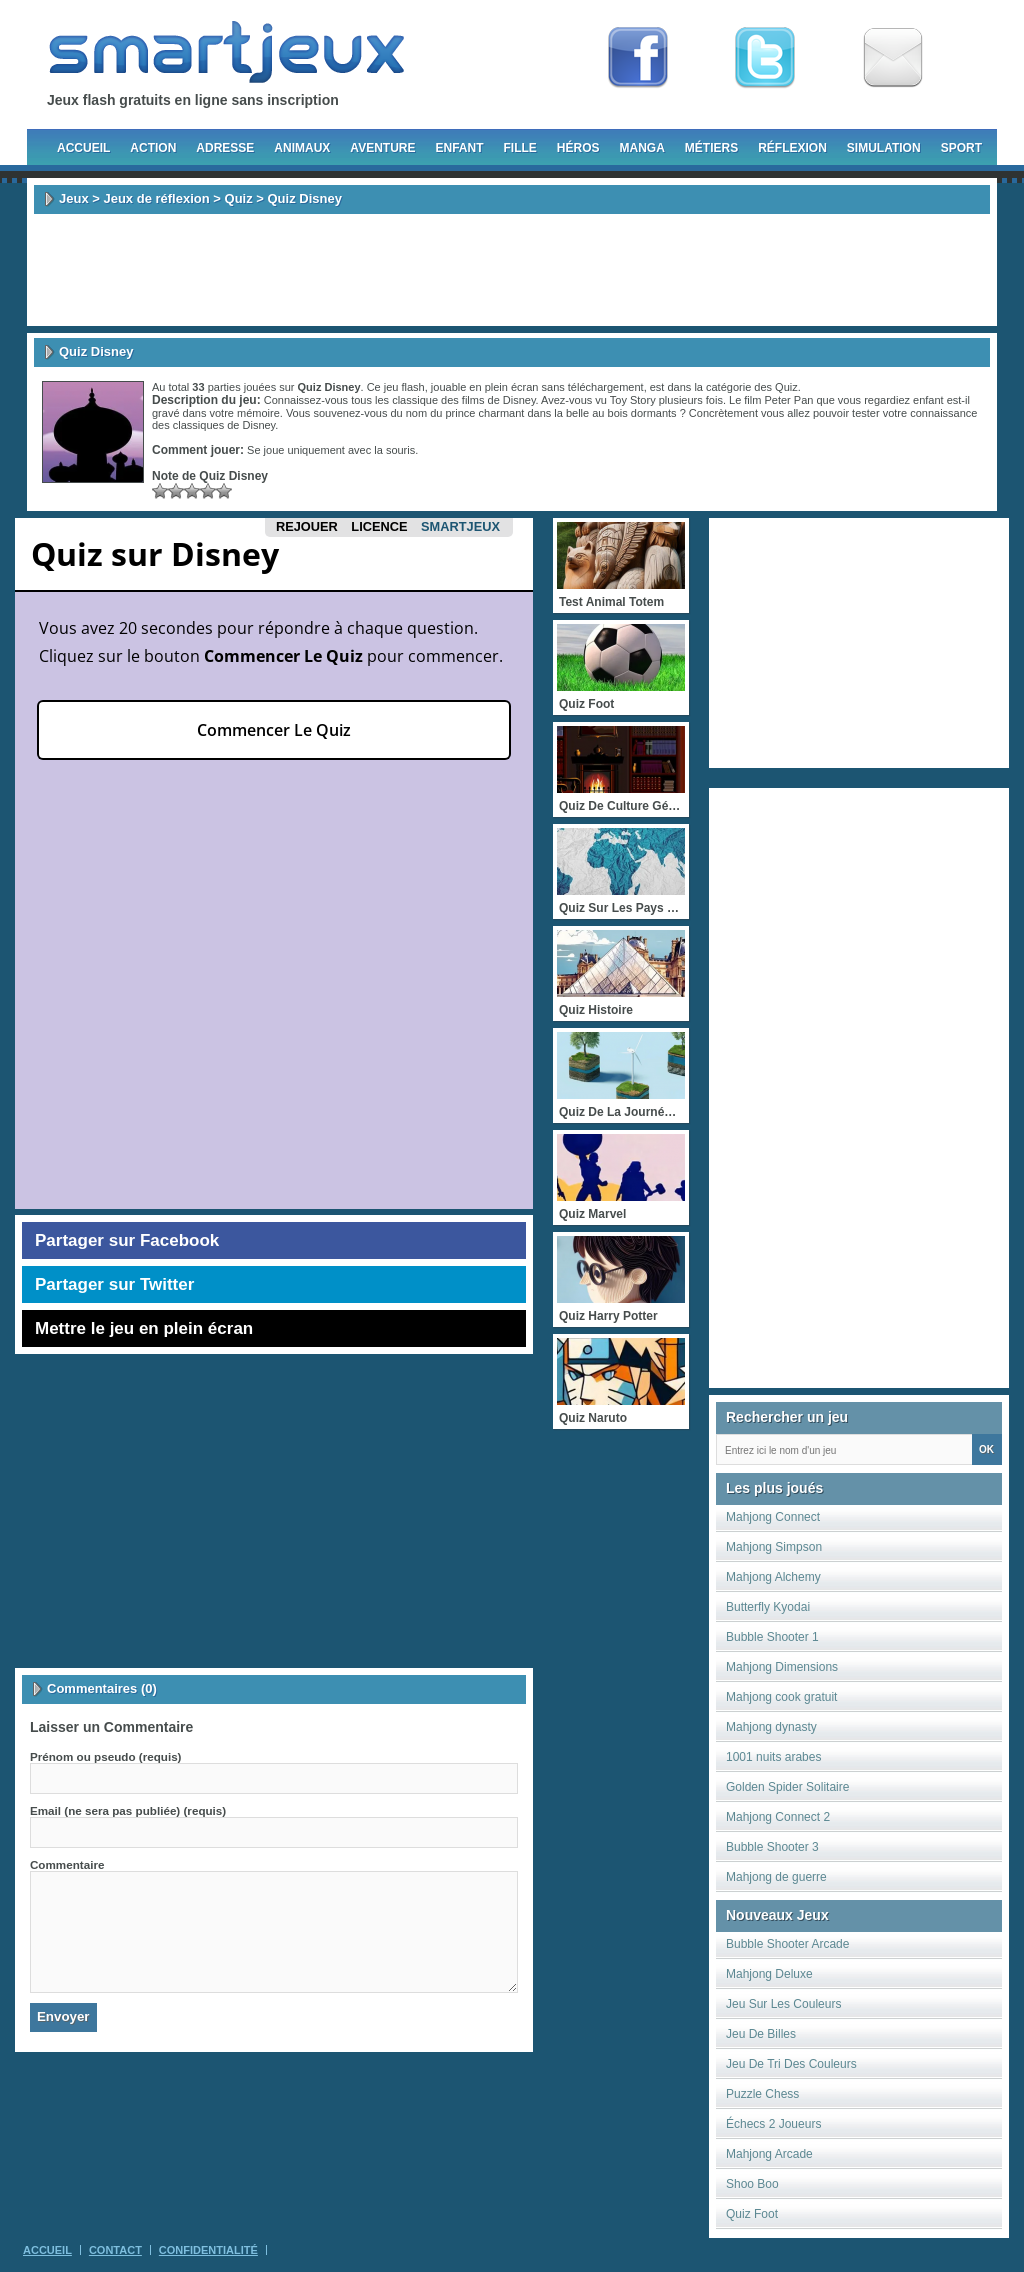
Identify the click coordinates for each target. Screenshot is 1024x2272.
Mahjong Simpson (774, 1547)
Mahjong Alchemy (773, 1577)
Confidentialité (208, 2250)
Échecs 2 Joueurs (773, 2124)
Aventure (382, 148)
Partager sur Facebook (127, 1240)
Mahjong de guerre (776, 1877)
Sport (961, 148)
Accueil (83, 148)
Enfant (459, 148)
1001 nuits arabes (773, 1757)
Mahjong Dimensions (782, 1667)
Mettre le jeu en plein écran (144, 1328)
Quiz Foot (752, 2214)
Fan (638, 58)
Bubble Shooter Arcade (787, 1944)
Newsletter (893, 58)
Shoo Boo (752, 2184)
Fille (519, 148)
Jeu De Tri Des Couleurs (791, 2064)
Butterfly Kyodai (768, 1607)
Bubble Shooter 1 (772, 1637)
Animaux (302, 148)
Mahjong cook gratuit (781, 1697)
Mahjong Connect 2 (778, 1817)
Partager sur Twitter (114, 1284)
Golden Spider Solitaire (787, 1787)
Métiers (711, 148)
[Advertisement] (512, 270)
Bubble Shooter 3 (772, 1847)
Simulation (884, 148)
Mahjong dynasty (771, 1727)
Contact (115, 2250)
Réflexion (792, 148)
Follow (765, 58)
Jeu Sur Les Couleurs (783, 2004)
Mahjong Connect (773, 1517)
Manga (642, 148)
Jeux (74, 198)
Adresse (225, 148)
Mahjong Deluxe (769, 1974)
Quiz (239, 198)
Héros (578, 148)
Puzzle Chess (762, 2094)
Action (153, 148)
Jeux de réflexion (156, 198)
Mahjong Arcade (769, 2154)
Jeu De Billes (761, 2034)
